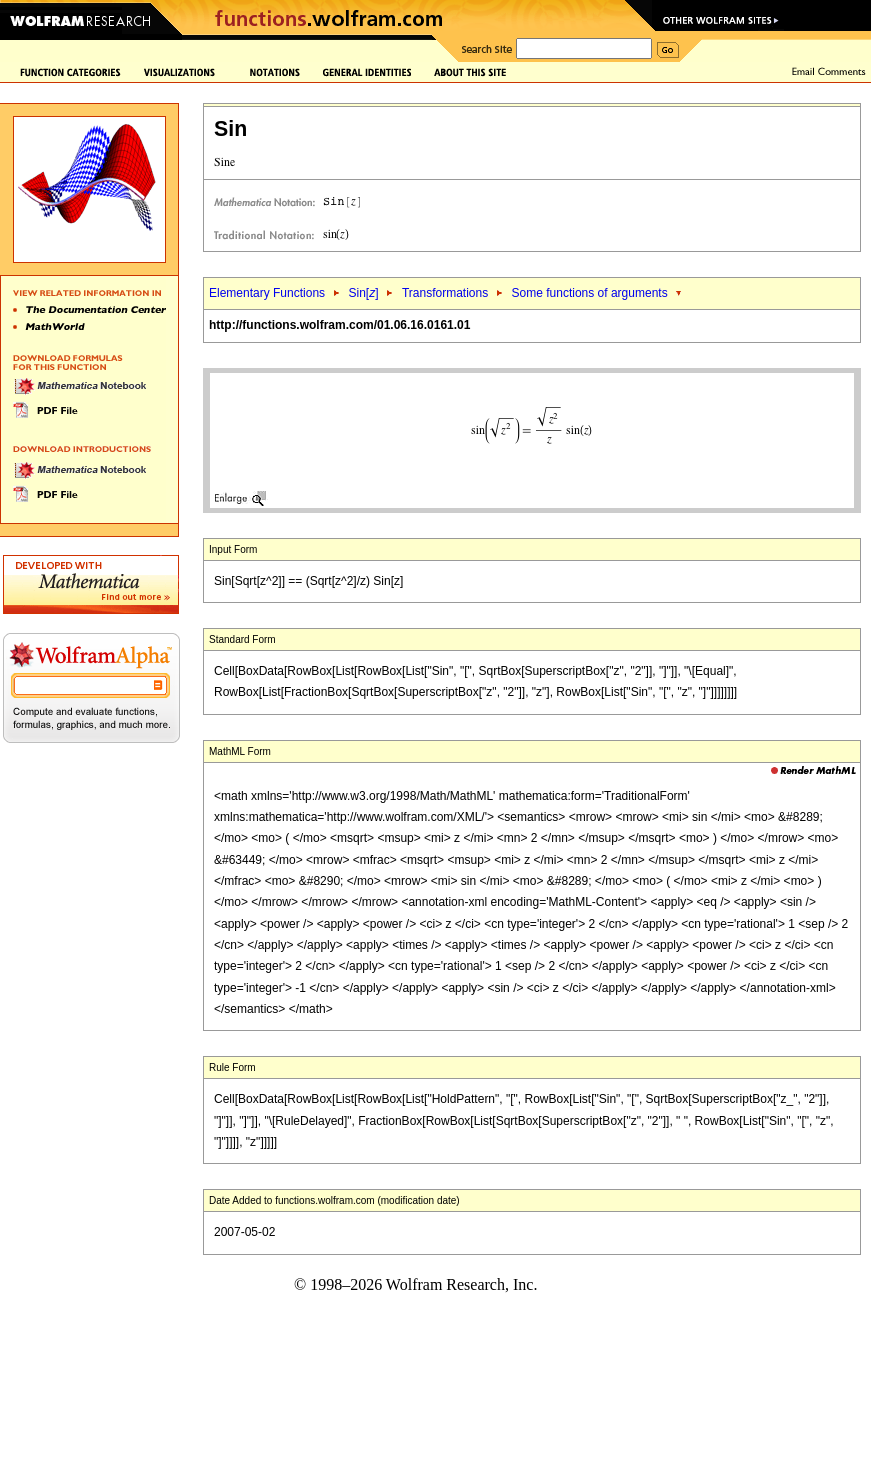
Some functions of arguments (590, 293)
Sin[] (363, 293)
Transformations (445, 293)
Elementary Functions (267, 293)
